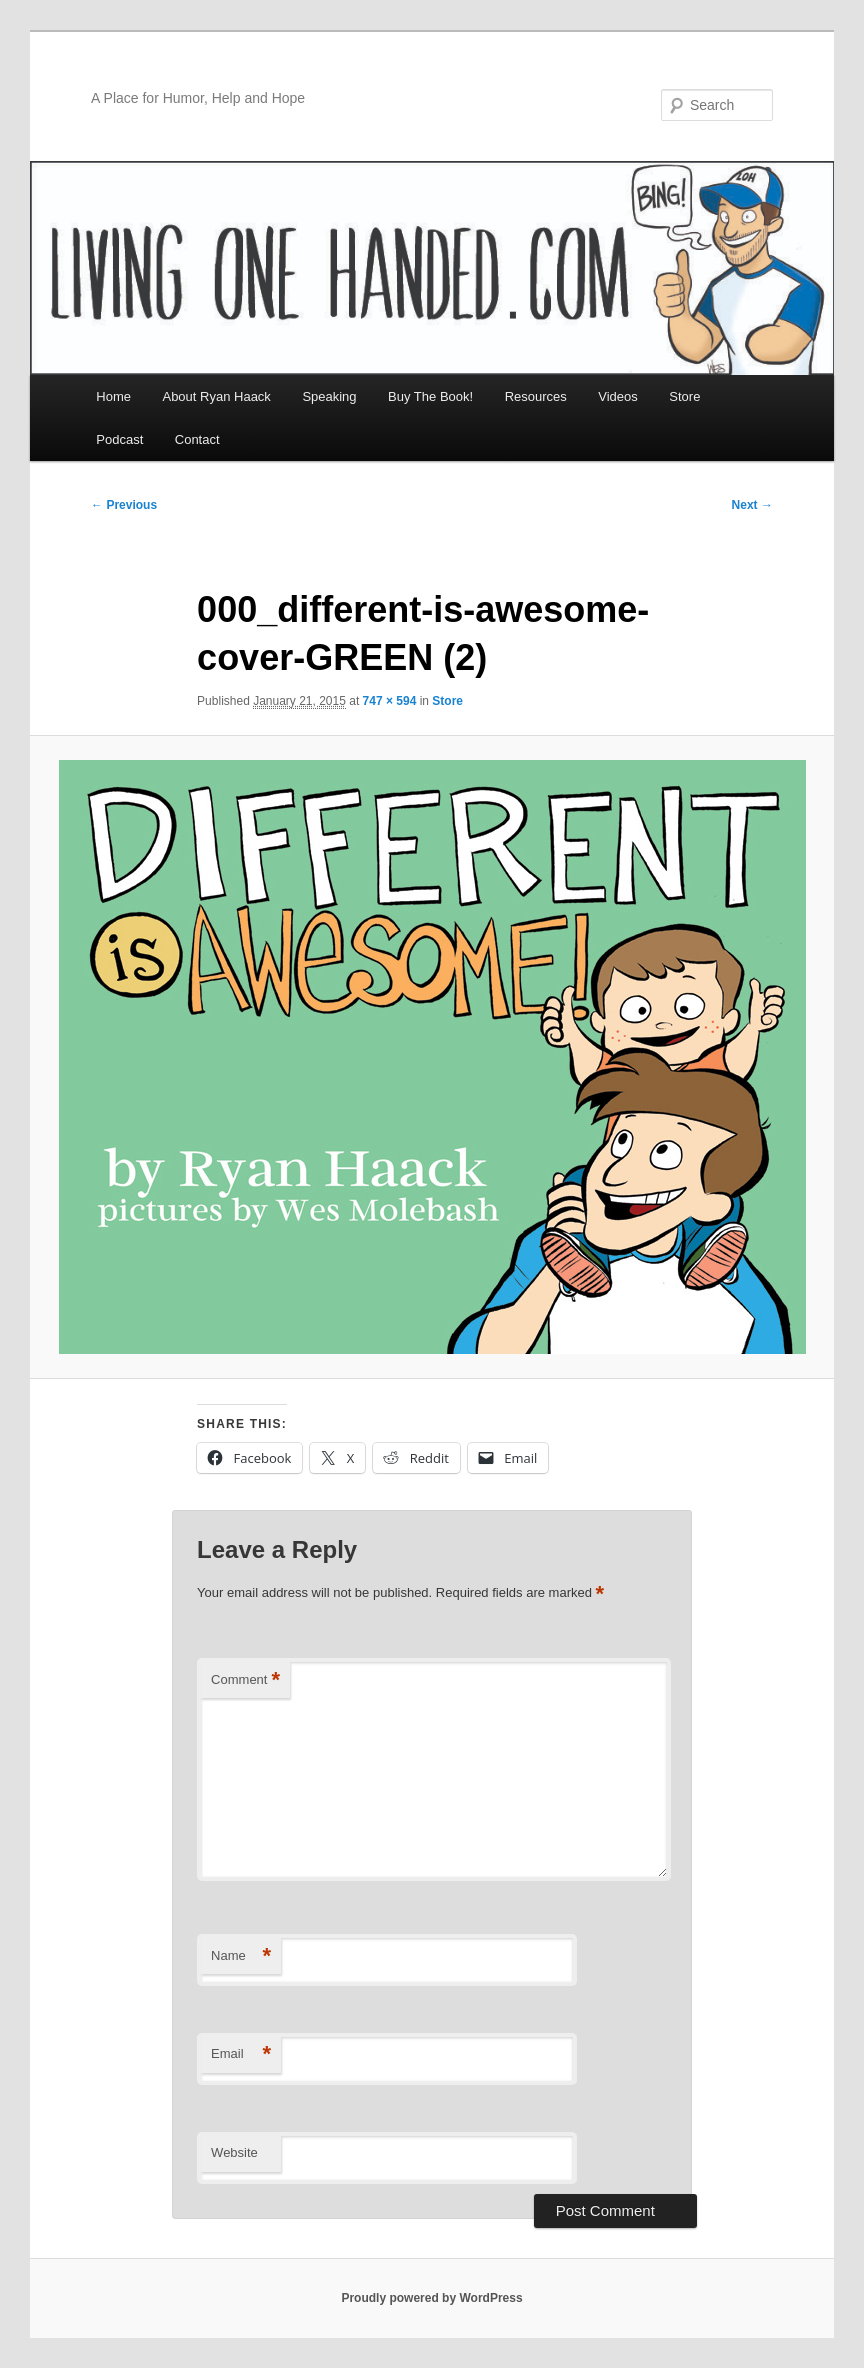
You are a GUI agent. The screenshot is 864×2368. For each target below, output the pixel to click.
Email (241, 2054)
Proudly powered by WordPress (431, 2298)
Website (234, 2152)
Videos (618, 396)
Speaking (329, 396)
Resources (536, 396)
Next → (752, 505)
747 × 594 (390, 701)
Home (113, 396)
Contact (197, 439)
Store (684, 396)
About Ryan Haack (216, 396)
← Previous (124, 505)
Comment (245, 1680)
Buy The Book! (430, 396)
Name (241, 1956)
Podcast (119, 439)
